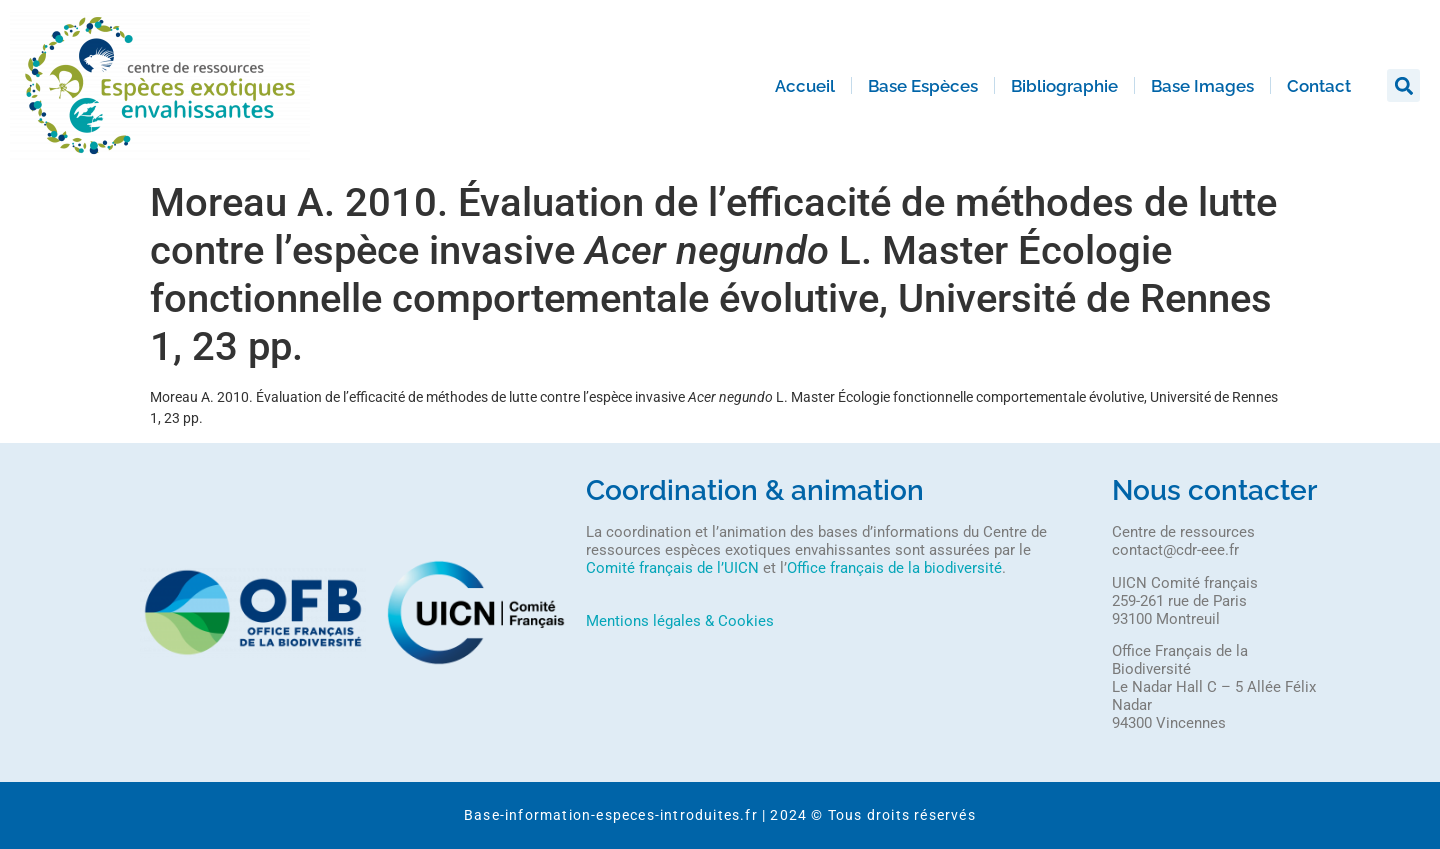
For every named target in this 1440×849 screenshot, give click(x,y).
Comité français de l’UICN (672, 568)
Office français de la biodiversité (894, 568)
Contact (1319, 86)
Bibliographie (1064, 86)
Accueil (805, 86)
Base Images (1202, 86)
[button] (1403, 85)
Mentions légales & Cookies (680, 621)
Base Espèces (923, 86)
